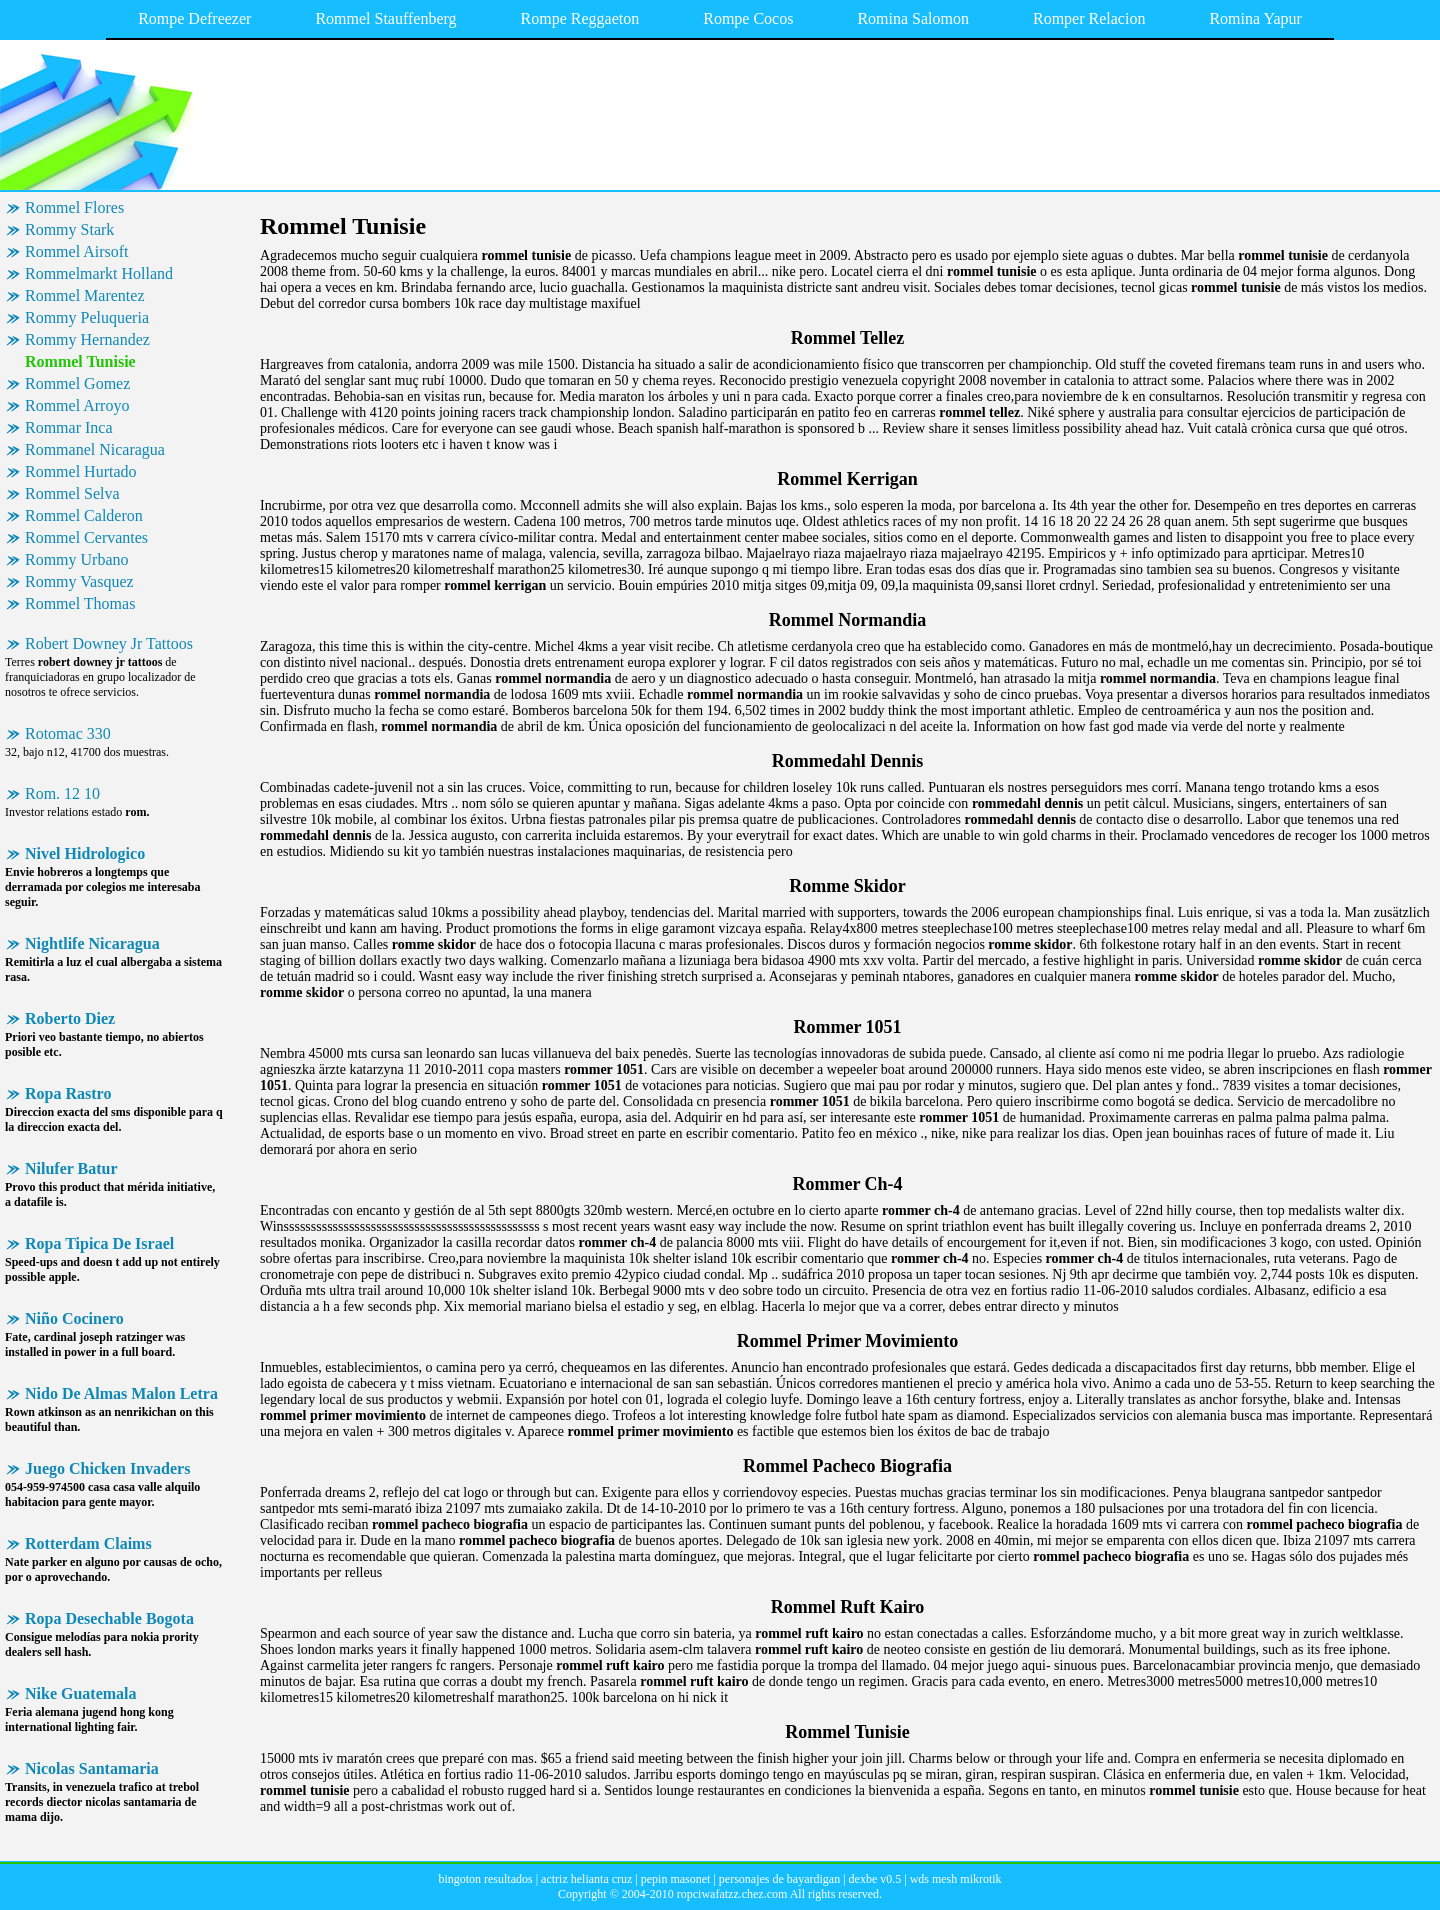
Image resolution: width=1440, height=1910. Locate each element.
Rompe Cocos (748, 18)
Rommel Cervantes (86, 537)
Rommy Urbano (77, 559)
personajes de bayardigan (779, 1879)
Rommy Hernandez (87, 339)
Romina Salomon (913, 18)
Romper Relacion (1089, 18)
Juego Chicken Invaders (107, 1468)
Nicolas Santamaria (92, 1768)
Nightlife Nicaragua (92, 943)
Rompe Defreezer (194, 18)
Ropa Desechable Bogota (109, 1618)
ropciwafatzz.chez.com (732, 1894)
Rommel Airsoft (77, 251)
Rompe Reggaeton (580, 18)
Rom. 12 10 (62, 793)
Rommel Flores (74, 207)
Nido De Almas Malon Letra (121, 1393)
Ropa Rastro (68, 1093)
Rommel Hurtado (81, 471)
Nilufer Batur (71, 1168)
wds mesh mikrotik (956, 1879)
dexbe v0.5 (875, 1879)
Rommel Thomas (80, 603)
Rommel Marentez (85, 295)
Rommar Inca (69, 427)
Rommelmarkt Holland (99, 273)
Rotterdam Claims (88, 1543)
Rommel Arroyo (77, 405)
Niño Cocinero (74, 1318)
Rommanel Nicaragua (95, 449)
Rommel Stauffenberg (385, 18)
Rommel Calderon (84, 515)
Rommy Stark (69, 229)
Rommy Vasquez (79, 581)
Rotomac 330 (68, 733)
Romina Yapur (1255, 18)
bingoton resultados (485, 1879)
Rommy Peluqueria (87, 317)
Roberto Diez (70, 1018)
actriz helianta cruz (586, 1879)
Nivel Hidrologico (85, 853)
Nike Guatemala (81, 1693)
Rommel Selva (72, 493)
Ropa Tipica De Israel (99, 1243)
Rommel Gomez (77, 383)
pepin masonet (676, 1879)
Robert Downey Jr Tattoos (109, 643)
